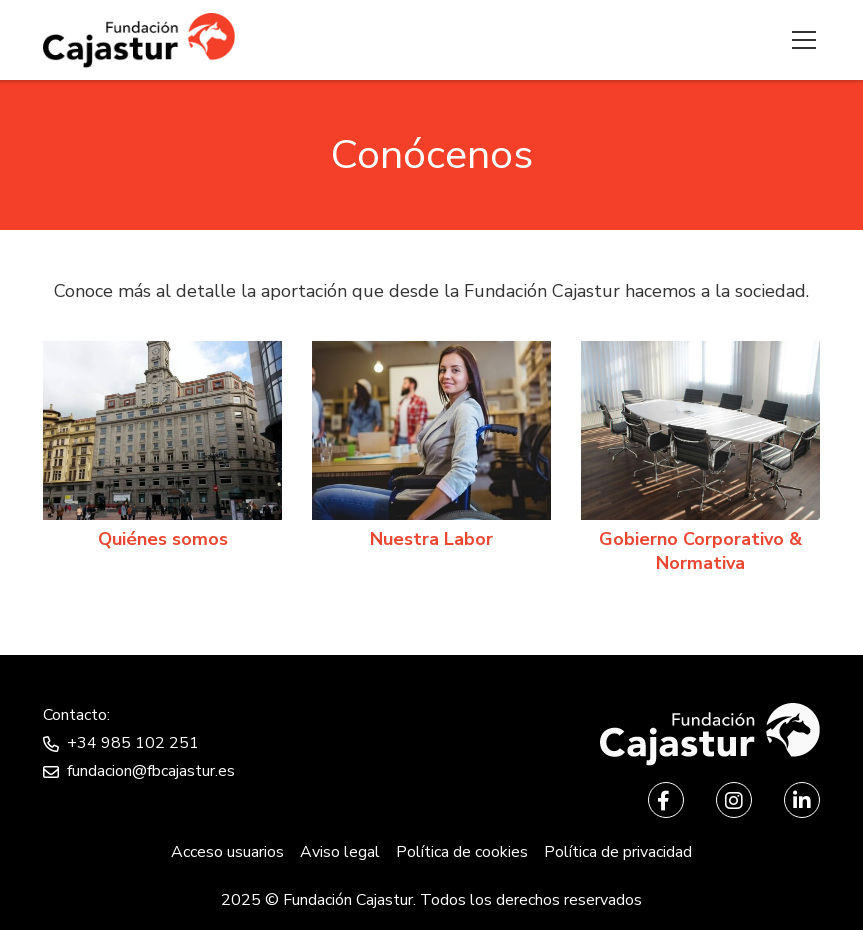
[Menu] (798, 40)
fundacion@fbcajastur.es (151, 771)
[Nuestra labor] (431, 450)
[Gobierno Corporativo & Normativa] (700, 462)
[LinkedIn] (802, 800)
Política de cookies (462, 852)
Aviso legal (340, 852)
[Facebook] (666, 800)
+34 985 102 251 (133, 743)
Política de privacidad (618, 852)
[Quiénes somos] (162, 450)
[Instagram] (734, 800)
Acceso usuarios (227, 852)
